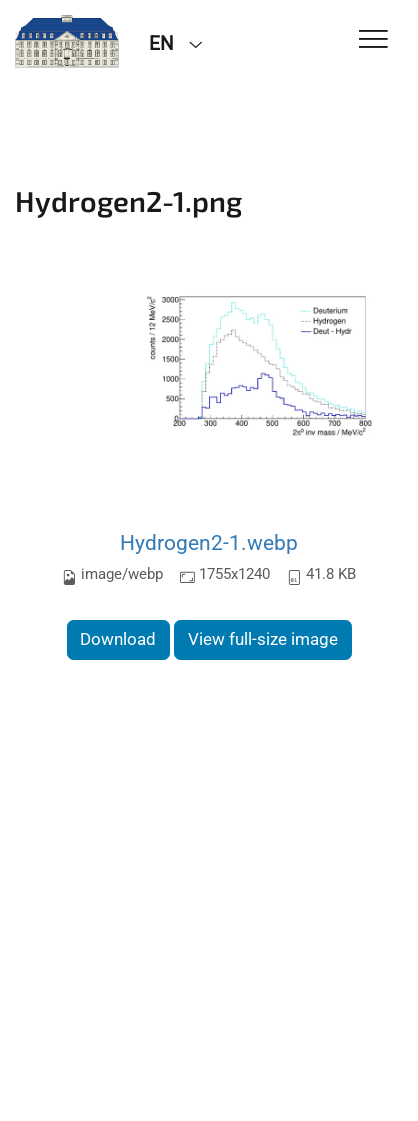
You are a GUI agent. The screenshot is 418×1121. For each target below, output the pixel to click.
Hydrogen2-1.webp (209, 542)
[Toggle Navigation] (373, 40)
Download (118, 639)
